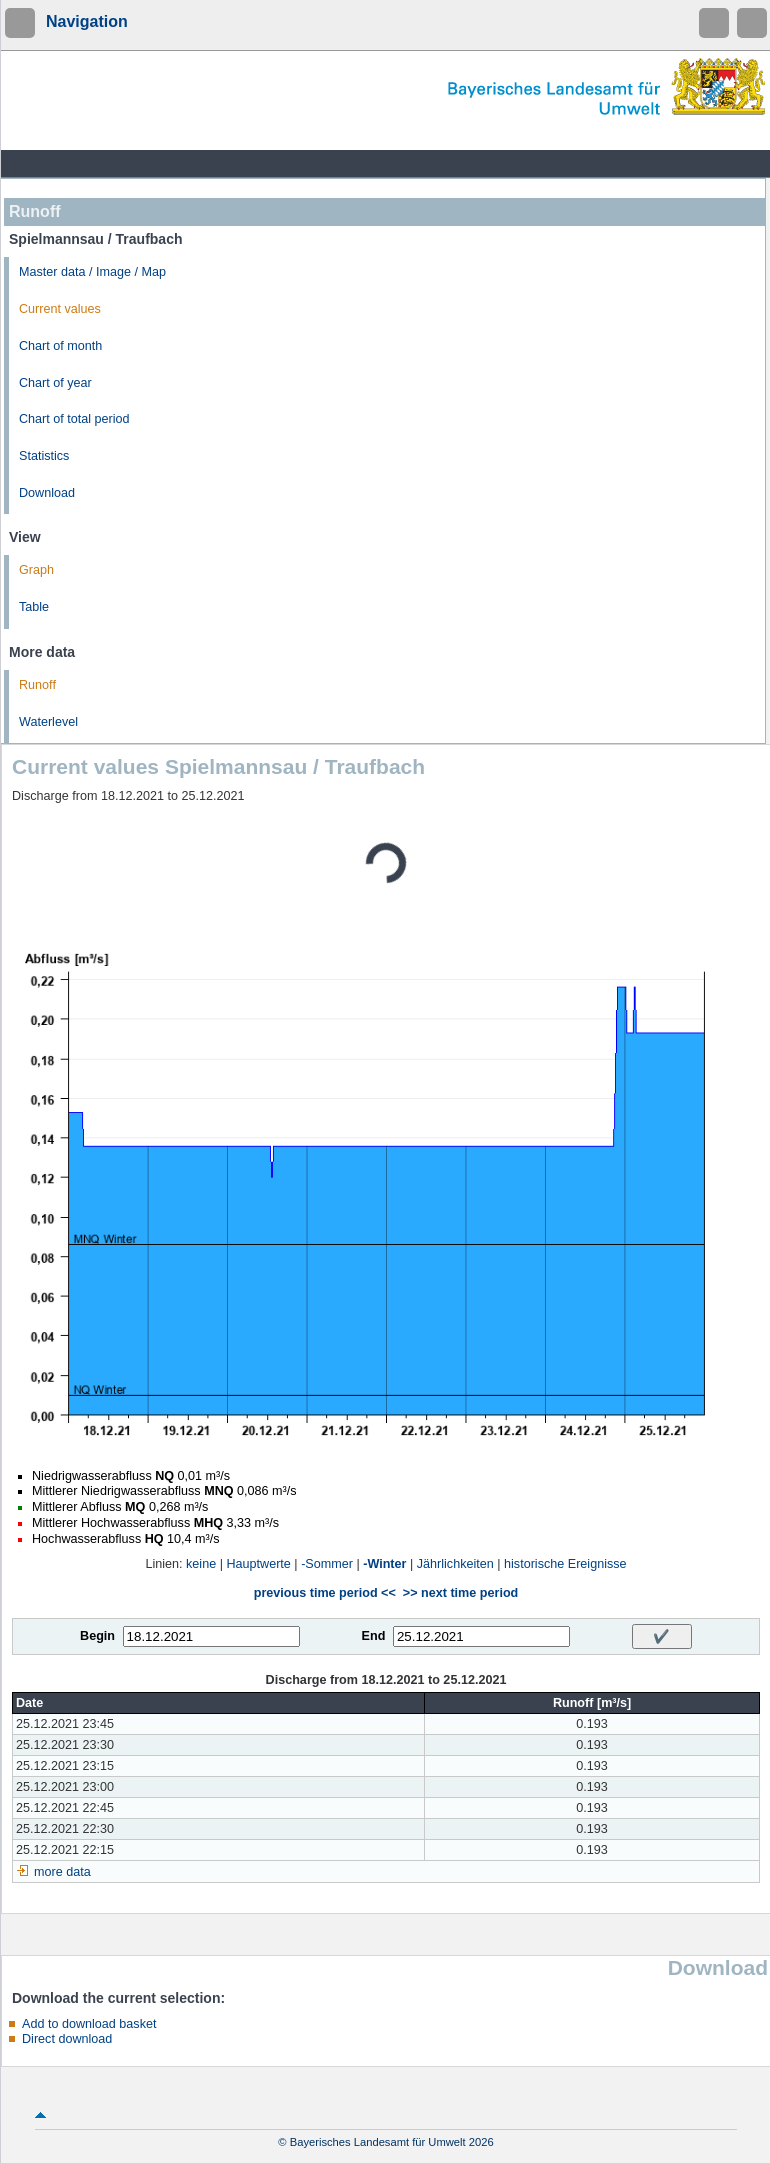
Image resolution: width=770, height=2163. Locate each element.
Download (47, 493)
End (374, 1636)
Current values (60, 309)
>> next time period (460, 1593)
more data (62, 1872)
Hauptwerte (258, 1564)
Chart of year (55, 383)
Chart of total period (74, 419)
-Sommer (327, 1564)
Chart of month (60, 346)
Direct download (67, 2039)
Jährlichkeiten (455, 1564)
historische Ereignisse (565, 1564)
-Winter (384, 1564)
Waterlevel (48, 722)
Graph (36, 570)
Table (34, 607)
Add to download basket (89, 2024)
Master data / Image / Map (92, 272)
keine (201, 1564)
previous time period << (325, 1593)
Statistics (44, 456)
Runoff (37, 685)
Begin (97, 1636)
